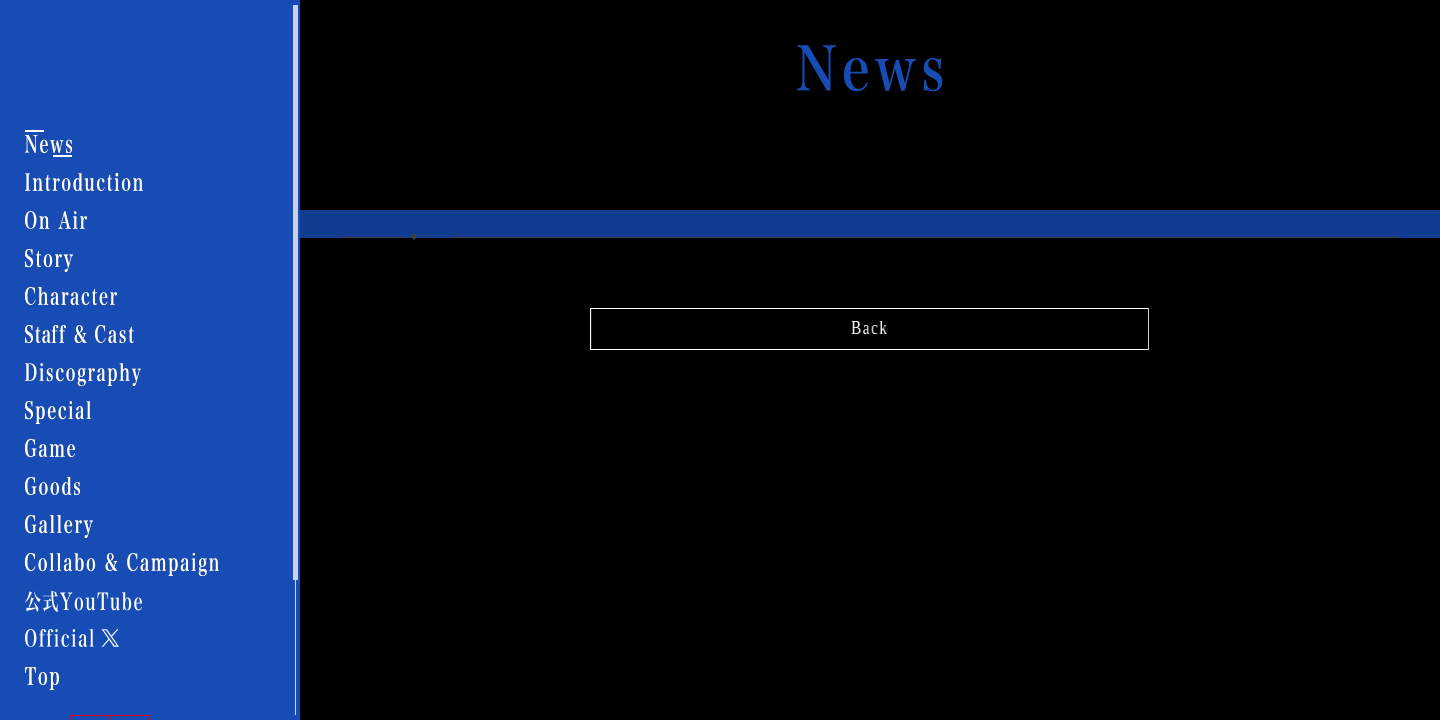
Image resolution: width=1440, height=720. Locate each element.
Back (869, 323)
